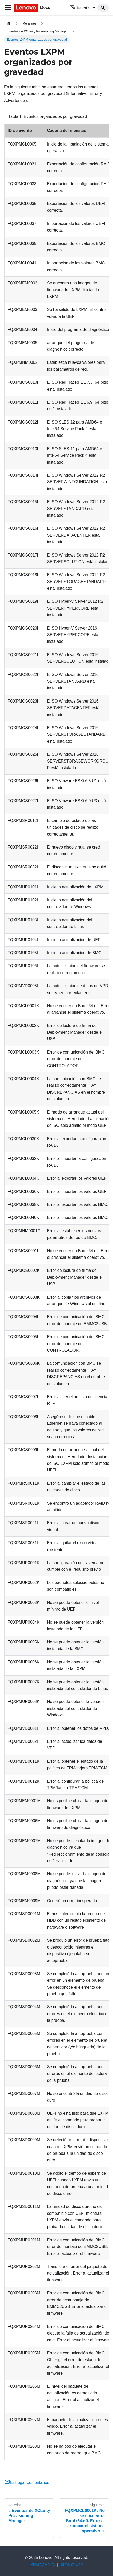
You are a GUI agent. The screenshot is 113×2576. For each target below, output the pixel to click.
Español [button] (80, 7)
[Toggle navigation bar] (8, 7)
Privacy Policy (43, 2564)
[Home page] (9, 23)
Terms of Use (71, 2564)
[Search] (103, 8)
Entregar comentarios (26, 2482)
